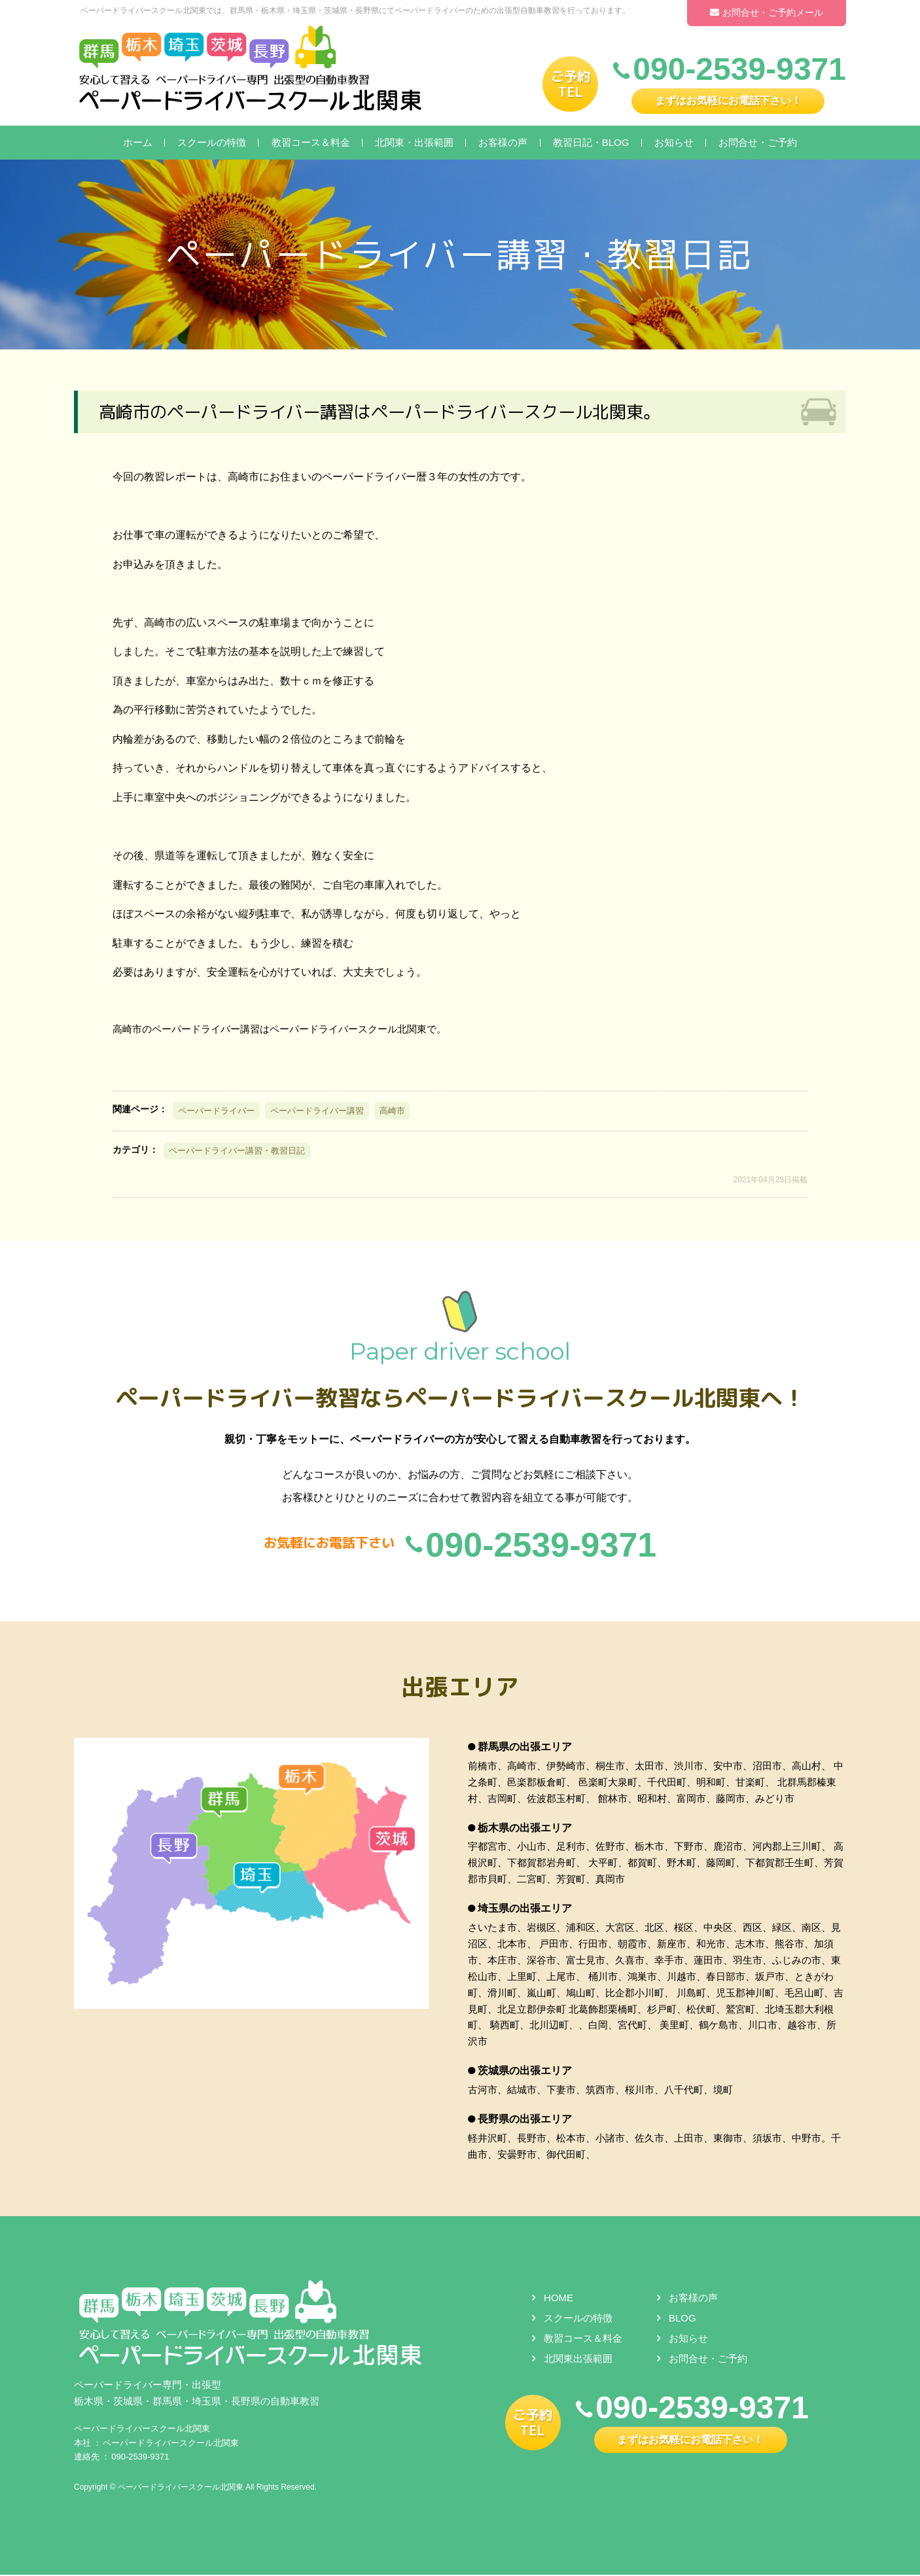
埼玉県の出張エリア (525, 1909)
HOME (558, 2298)
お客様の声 (502, 142)
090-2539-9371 (140, 2458)
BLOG (682, 2318)
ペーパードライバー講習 (317, 1111)
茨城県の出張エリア (525, 2071)
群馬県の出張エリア (525, 1748)
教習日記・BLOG (591, 142)
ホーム (137, 142)
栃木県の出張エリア (525, 1828)
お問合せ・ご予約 (757, 142)
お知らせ (674, 142)
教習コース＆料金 (311, 142)
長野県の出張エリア (525, 2120)
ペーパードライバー (216, 1111)
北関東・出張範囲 (414, 142)
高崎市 (392, 1111)
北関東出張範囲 (578, 2359)
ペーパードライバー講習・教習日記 (237, 1151)
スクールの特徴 (211, 142)
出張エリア (460, 1686)
